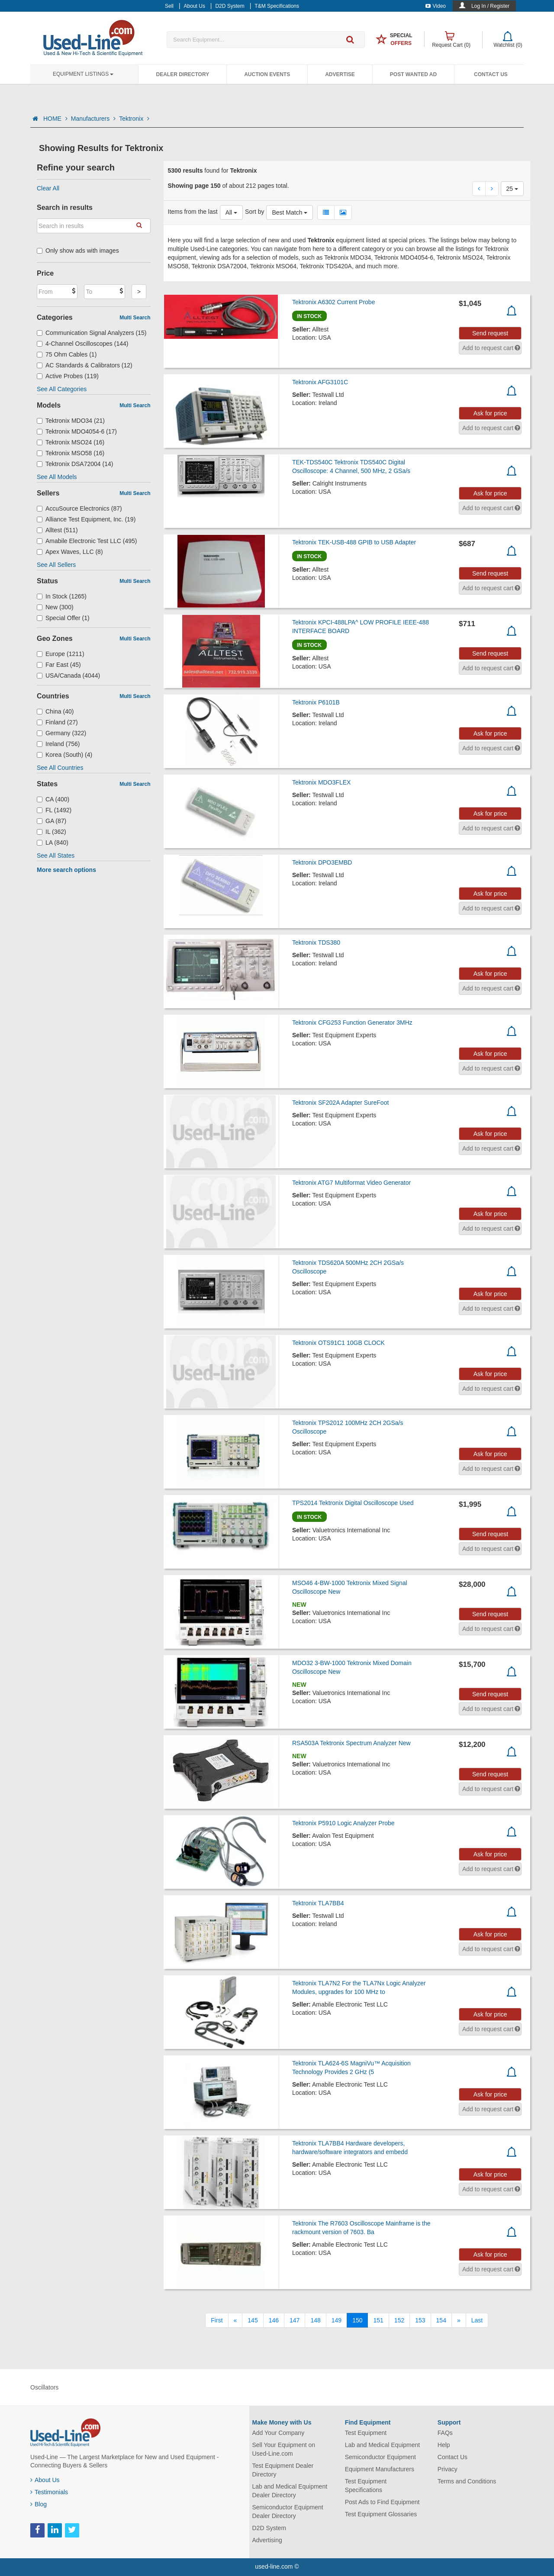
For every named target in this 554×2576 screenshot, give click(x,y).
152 (399, 2320)
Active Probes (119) (68, 376)
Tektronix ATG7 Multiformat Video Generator (351, 1182)
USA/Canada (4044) (68, 675)
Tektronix (134, 118)
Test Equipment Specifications (366, 2485)
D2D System (269, 2528)
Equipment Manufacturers (379, 2469)
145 (253, 2320)
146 (274, 2320)
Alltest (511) (57, 530)
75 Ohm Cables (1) (67, 354)
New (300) (55, 607)
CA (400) (53, 799)
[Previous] (235, 2320)
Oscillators (44, 2387)
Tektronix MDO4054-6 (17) (77, 431)
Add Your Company (278, 2432)
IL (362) (51, 831)
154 (441, 2320)
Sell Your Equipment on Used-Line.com (284, 2449)
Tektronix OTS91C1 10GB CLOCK (338, 1342)
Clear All (48, 188)
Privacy (447, 2469)
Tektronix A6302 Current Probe (333, 302)
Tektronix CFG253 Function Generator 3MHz (352, 1022)
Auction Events (267, 74)
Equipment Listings (83, 74)
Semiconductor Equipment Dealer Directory (287, 2511)
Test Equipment (366, 2432)
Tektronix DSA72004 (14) (75, 463)
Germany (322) (61, 733)
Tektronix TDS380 (316, 942)
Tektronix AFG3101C (320, 382)
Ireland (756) (58, 743)
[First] (216, 2320)
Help (444, 2444)
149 (336, 2320)
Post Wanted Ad (413, 74)
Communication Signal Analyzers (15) (91, 332)
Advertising (267, 2540)
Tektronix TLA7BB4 (318, 1903)
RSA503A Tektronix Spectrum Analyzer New (351, 1743)
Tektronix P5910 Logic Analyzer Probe (343, 1823)
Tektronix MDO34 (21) (71, 420)
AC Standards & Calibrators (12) (84, 365)
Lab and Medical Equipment (382, 2444)
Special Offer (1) (63, 617)
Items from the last (193, 211)
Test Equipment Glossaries (381, 2514)
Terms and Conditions (467, 2481)
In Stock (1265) (62, 596)
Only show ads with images (78, 250)
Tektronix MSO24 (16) (70, 442)
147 (295, 2320)
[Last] (477, 2320)
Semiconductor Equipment (380, 2457)
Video (435, 6)
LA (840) (52, 842)
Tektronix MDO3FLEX (321, 782)
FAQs (445, 2432)
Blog (38, 2504)
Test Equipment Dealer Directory (283, 2470)
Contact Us (491, 74)
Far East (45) (59, 664)
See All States (55, 855)
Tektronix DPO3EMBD (322, 862)
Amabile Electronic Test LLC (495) (87, 540)
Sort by (254, 211)
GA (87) (51, 820)
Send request (490, 333)
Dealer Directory (182, 74)
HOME (55, 118)
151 (378, 2320)
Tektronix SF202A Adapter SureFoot (340, 1102)
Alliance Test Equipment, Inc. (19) (86, 519)
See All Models (57, 476)
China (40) (55, 711)
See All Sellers (56, 564)
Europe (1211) (60, 653)
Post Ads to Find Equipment (382, 2502)
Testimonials (49, 2492)
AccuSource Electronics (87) (79, 508)
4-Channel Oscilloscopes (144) (82, 343)
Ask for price (490, 413)
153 (420, 2320)
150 (357, 2320)
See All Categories (62, 389)
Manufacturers (93, 118)
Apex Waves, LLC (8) (70, 551)
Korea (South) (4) (64, 754)
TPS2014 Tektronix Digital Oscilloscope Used (353, 1502)
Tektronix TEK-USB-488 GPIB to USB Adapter (354, 542)
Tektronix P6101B (316, 702)
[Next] (458, 2320)
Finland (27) (57, 722)
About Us (45, 2479)
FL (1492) (54, 810)
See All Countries (60, 767)
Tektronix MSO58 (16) (70, 453)
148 (315, 2320)
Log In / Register (490, 6)
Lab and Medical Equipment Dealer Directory (290, 2491)
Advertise (340, 74)
